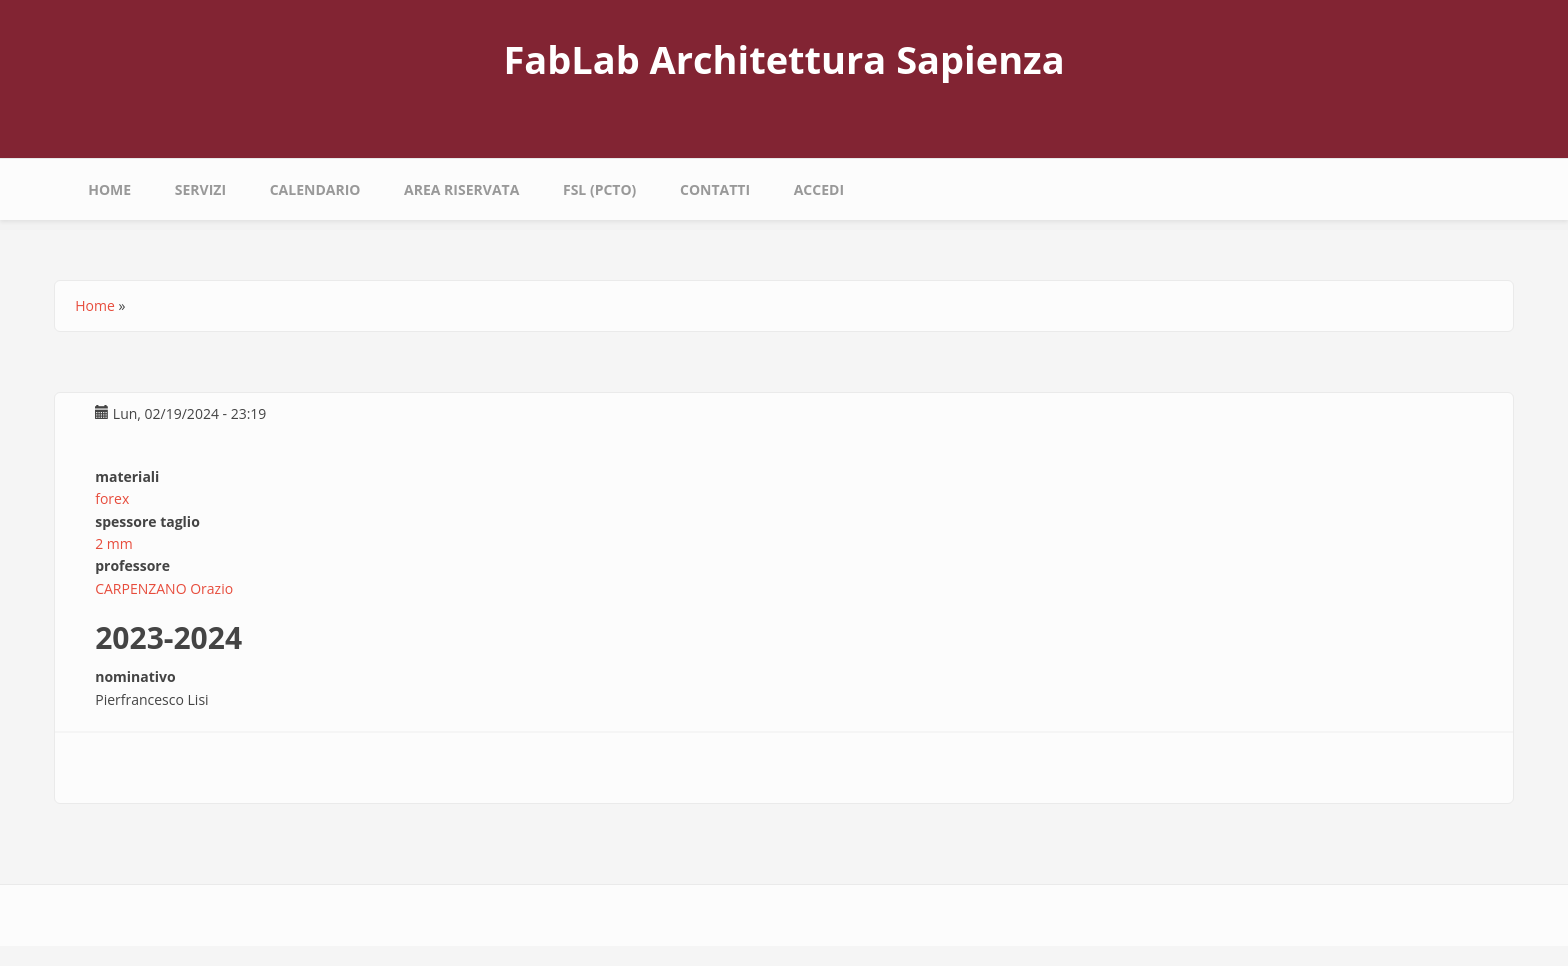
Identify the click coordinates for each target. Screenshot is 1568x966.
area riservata (461, 189)
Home (109, 189)
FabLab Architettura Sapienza (783, 59)
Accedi (819, 189)
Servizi (200, 189)
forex (112, 498)
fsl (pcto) (599, 189)
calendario (315, 189)
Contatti (715, 189)
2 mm (114, 543)
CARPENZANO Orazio (164, 588)
